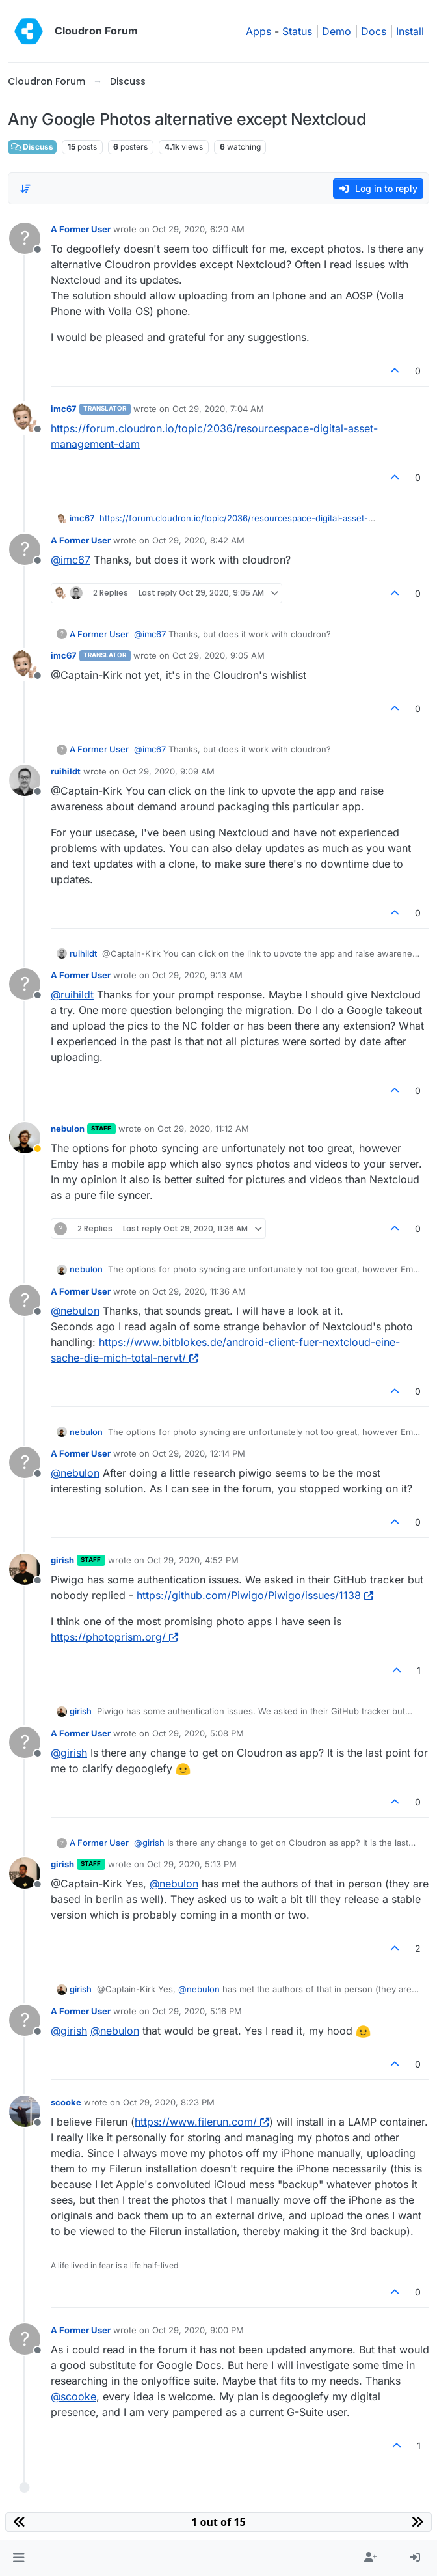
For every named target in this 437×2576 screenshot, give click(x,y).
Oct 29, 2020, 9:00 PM (198, 2330)
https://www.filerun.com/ (202, 2121)
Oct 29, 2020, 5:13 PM (192, 1864)
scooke (66, 2102)
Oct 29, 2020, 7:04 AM (218, 409)
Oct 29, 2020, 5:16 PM (197, 2011)
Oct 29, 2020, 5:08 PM (198, 1733)
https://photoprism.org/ (114, 1636)
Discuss (32, 147)
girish (62, 1560)
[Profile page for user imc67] (24, 417)
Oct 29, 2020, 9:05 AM (218, 655)
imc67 (64, 409)
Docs (373, 31)
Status (297, 31)
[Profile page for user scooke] (24, 2111)
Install (410, 31)
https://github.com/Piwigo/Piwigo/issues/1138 (255, 1595)
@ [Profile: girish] (69, 1752)
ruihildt (66, 771)
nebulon (68, 1128)
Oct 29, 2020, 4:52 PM (193, 1560)
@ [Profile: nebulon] (75, 1310)
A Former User (81, 229)
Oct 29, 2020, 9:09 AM (168, 771)
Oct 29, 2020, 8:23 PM (169, 2102)
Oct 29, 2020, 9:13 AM (197, 975)
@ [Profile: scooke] (73, 2396)
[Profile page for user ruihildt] (24, 780)
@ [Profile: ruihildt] (72, 994)
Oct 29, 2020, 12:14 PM (198, 1453)
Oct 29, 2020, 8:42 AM (198, 540)
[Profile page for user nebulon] (24, 1137)
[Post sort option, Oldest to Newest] (25, 189)
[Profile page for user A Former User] (24, 238)
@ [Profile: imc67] (70, 559)
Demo (336, 31)
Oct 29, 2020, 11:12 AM (203, 1128)
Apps (258, 31)
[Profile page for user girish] (24, 1569)
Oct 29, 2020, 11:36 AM (199, 1291)
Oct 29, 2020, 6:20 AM (198, 229)
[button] (18, 2558)
